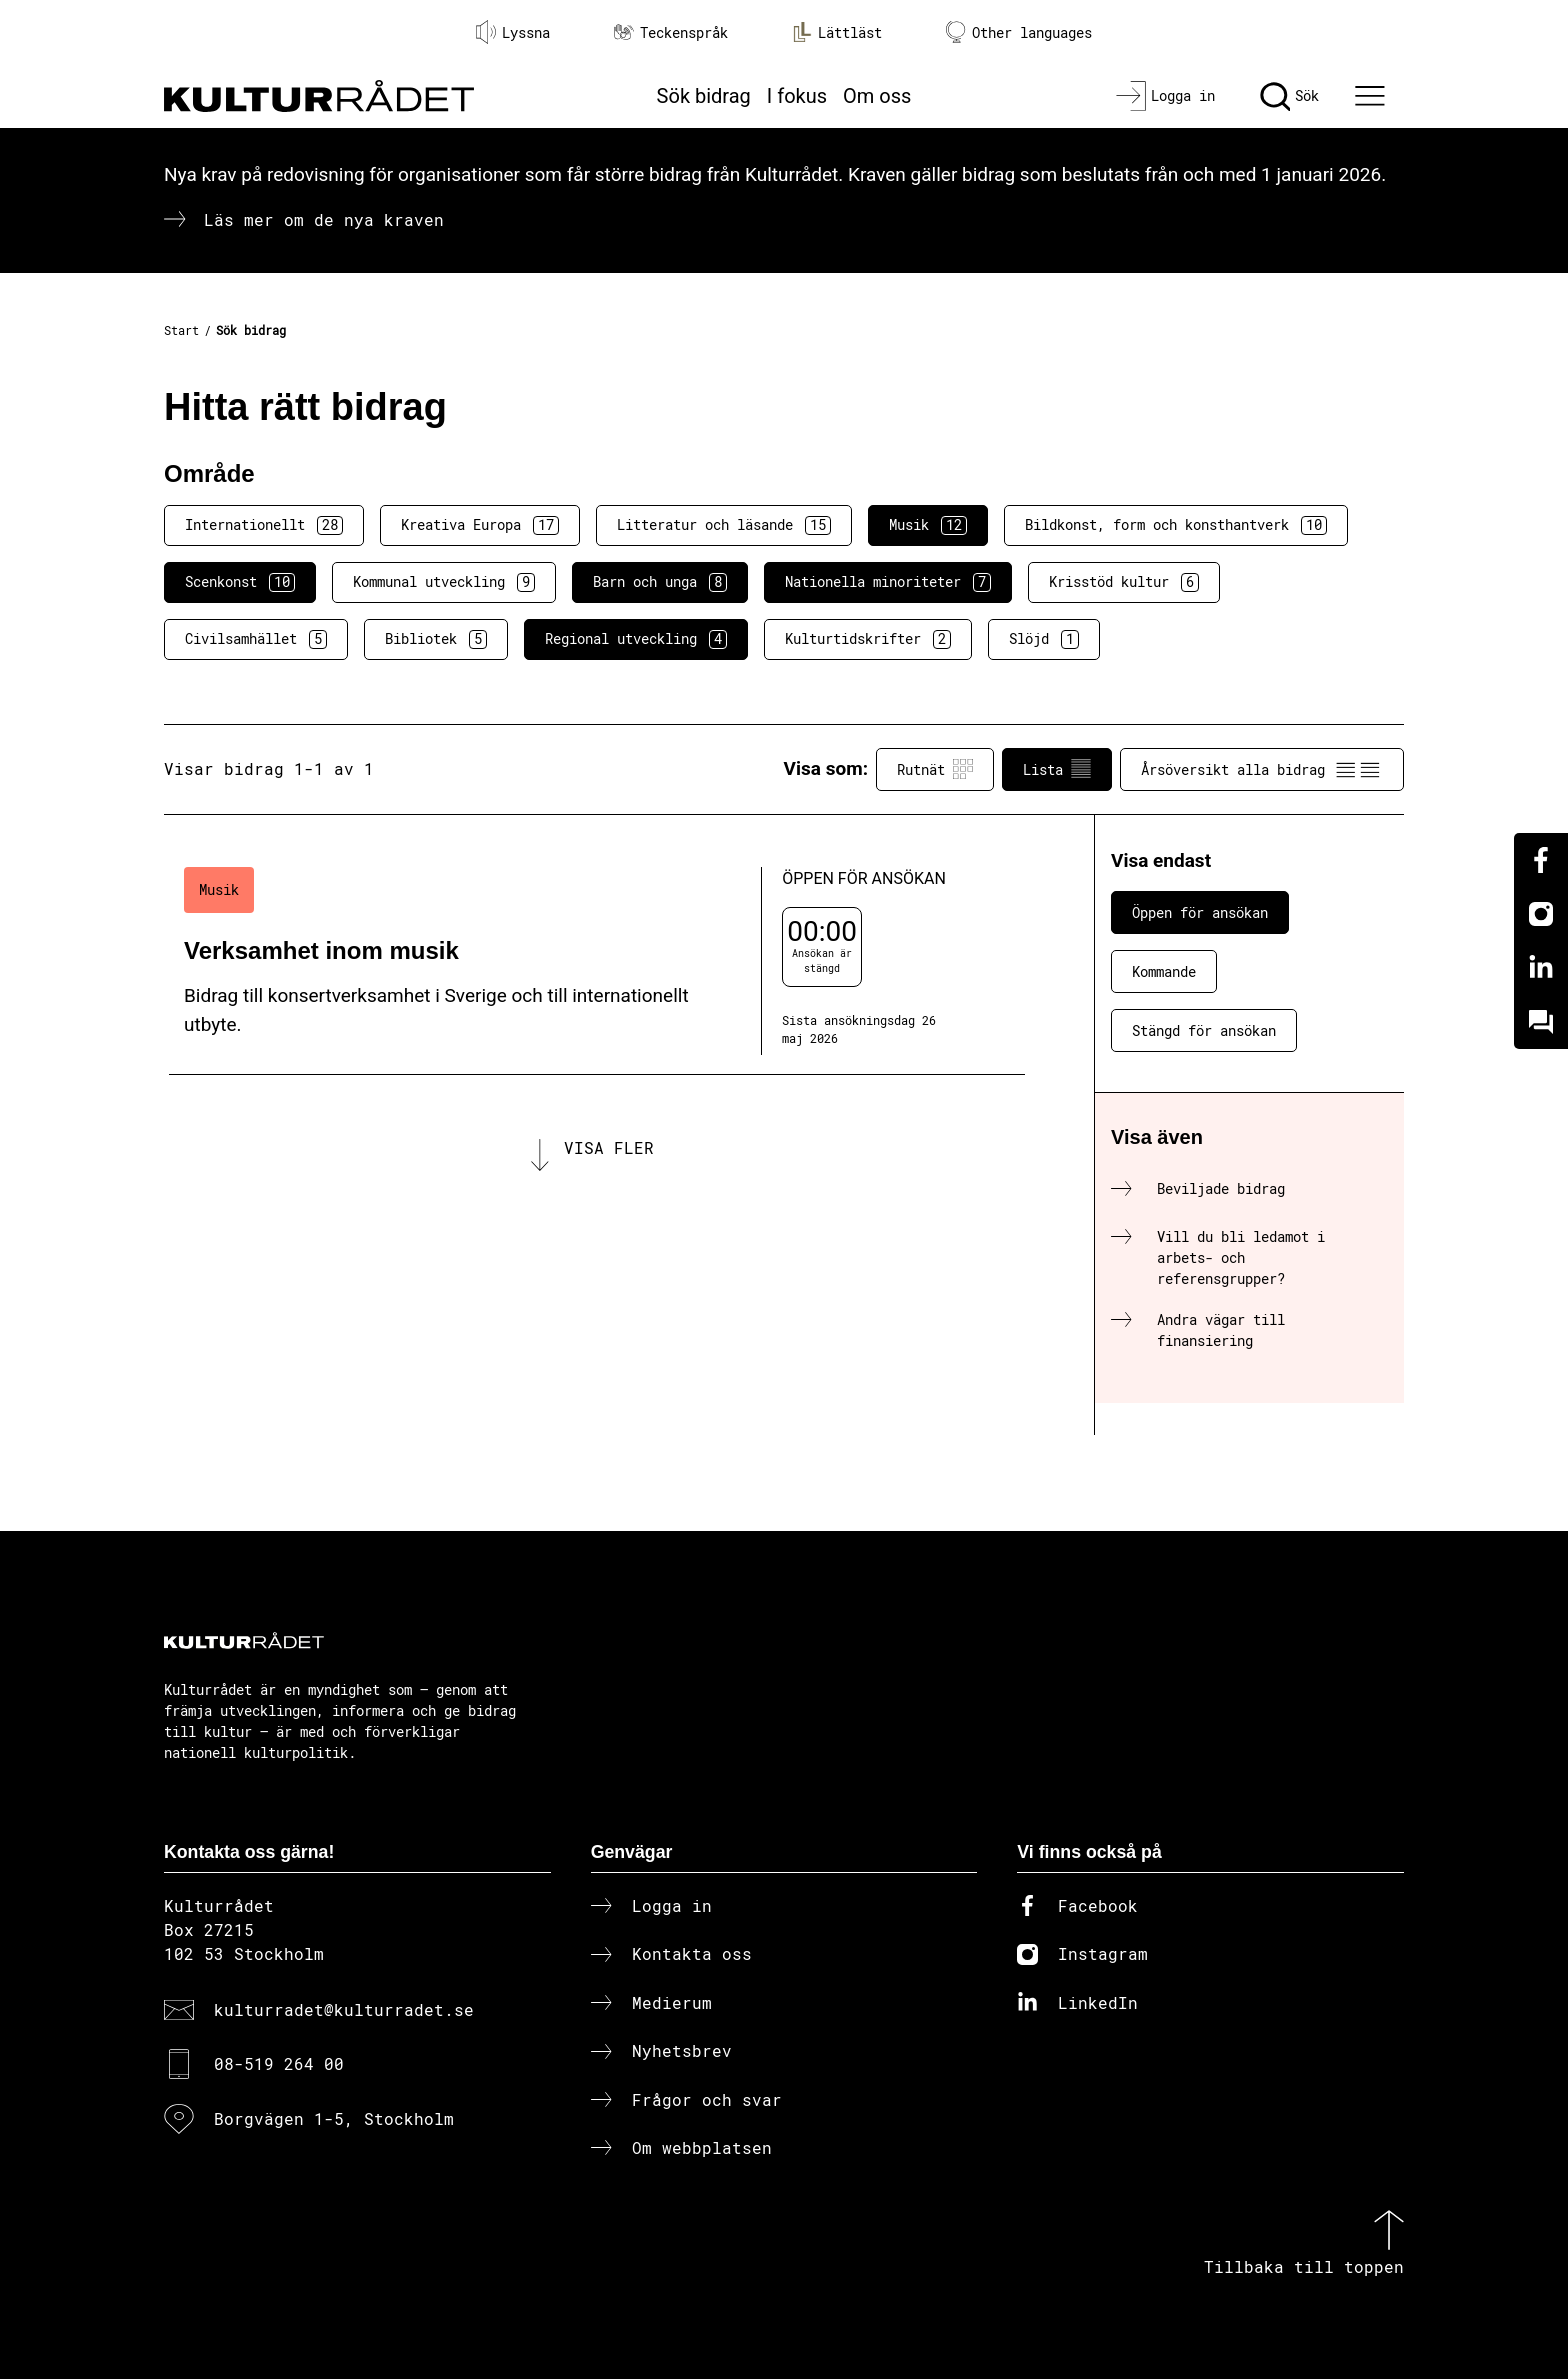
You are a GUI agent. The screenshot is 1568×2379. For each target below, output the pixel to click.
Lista (1057, 769)
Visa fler (609, 1147)
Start (181, 330)
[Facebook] (1541, 860)
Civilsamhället (256, 639)
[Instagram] (1541, 914)
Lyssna (513, 32)
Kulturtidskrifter (868, 639)
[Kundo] (1541, 1022)
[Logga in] (1165, 96)
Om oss (877, 96)
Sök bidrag (704, 96)
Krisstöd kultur (1124, 582)
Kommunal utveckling (444, 582)
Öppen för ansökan (1200, 912)
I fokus (797, 96)
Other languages (1019, 32)
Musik (928, 525)
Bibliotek (436, 639)
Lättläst (837, 32)
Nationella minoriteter (888, 582)
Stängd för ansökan (1204, 1030)
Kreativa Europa (480, 525)
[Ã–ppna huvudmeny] (1373, 96)
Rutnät (935, 769)
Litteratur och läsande (724, 525)
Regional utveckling (636, 639)
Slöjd (1044, 639)
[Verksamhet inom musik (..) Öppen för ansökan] (597, 961)
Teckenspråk (671, 32)
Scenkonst (240, 582)
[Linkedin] (1541, 968)
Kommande (1164, 971)
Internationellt (264, 525)
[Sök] (1289, 96)
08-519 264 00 (279, 2063)
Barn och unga (660, 582)
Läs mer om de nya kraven (324, 219)
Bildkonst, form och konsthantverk (1176, 525)
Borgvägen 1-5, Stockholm (334, 2118)
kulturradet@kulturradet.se (344, 2009)
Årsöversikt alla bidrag (1262, 769)
